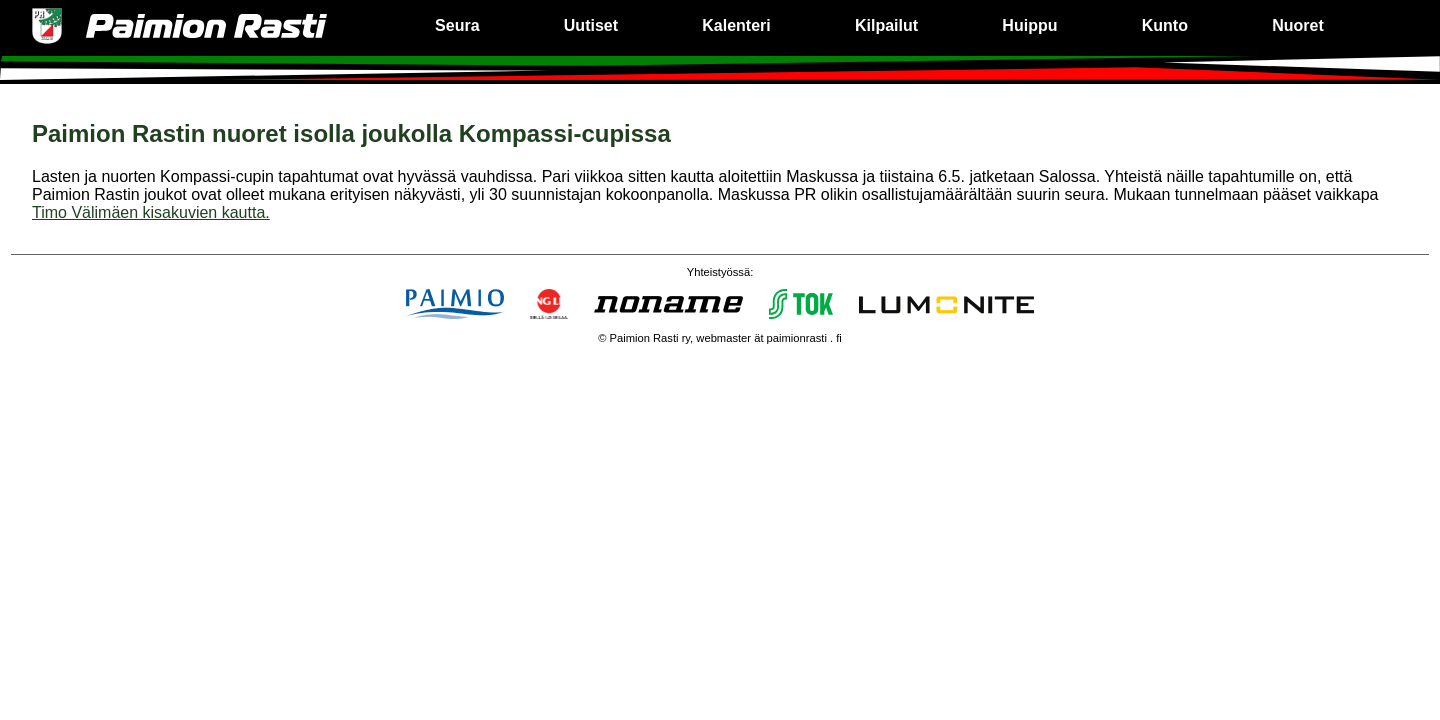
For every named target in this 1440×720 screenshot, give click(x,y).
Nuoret (1298, 25)
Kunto (1165, 25)
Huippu (1029, 25)
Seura (457, 25)
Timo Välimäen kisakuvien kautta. (151, 212)
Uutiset (591, 25)
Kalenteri (736, 25)
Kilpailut (886, 25)
